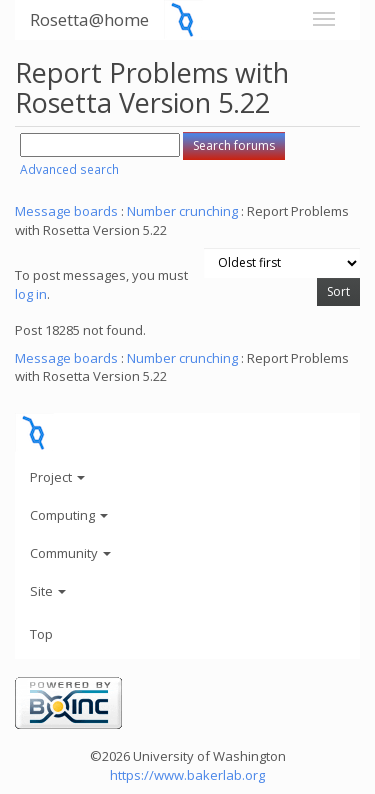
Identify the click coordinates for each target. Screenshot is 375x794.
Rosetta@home (89, 19)
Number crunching (182, 211)
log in (31, 294)
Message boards (66, 211)
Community (70, 553)
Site (48, 591)
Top (41, 634)
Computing (69, 515)
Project (57, 477)
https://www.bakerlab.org (187, 775)
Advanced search (69, 169)
